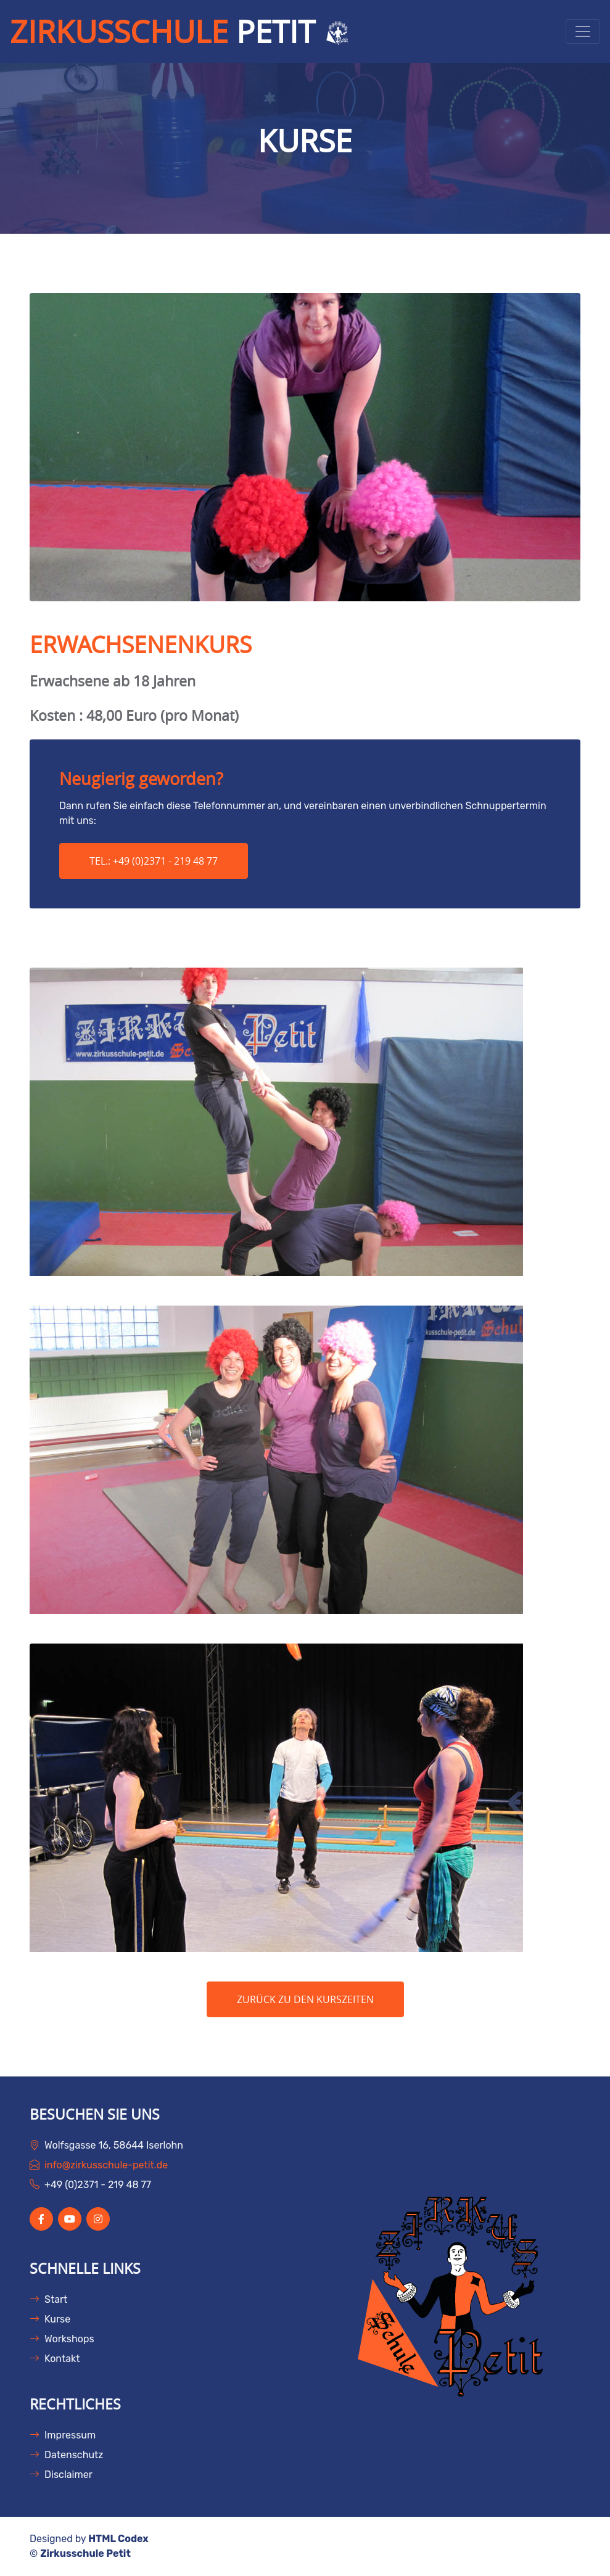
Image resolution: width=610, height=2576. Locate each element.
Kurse (50, 2319)
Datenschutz (66, 2455)
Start (48, 2299)
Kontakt (55, 2358)
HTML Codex (118, 2539)
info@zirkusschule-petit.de (106, 2165)
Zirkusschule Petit (85, 2553)
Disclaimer (61, 2474)
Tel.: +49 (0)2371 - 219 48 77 (153, 861)
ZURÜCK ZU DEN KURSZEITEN (305, 1999)
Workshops (62, 2339)
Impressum (63, 2435)
